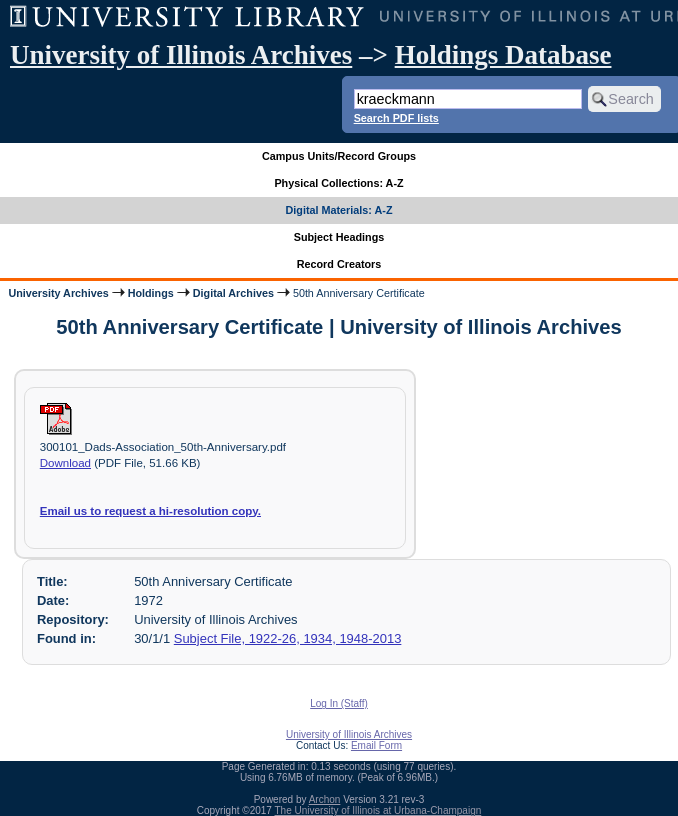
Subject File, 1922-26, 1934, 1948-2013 (288, 638)
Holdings (151, 293)
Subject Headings (339, 237)
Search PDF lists (396, 118)
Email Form (376, 745)
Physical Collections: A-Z (338, 183)
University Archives (58, 293)
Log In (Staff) (339, 703)
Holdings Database (503, 55)
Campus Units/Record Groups (339, 156)
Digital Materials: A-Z (339, 210)
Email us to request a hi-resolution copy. (150, 511)
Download (65, 463)
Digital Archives (233, 293)
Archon (325, 799)
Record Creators (339, 264)
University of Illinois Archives (181, 55)
